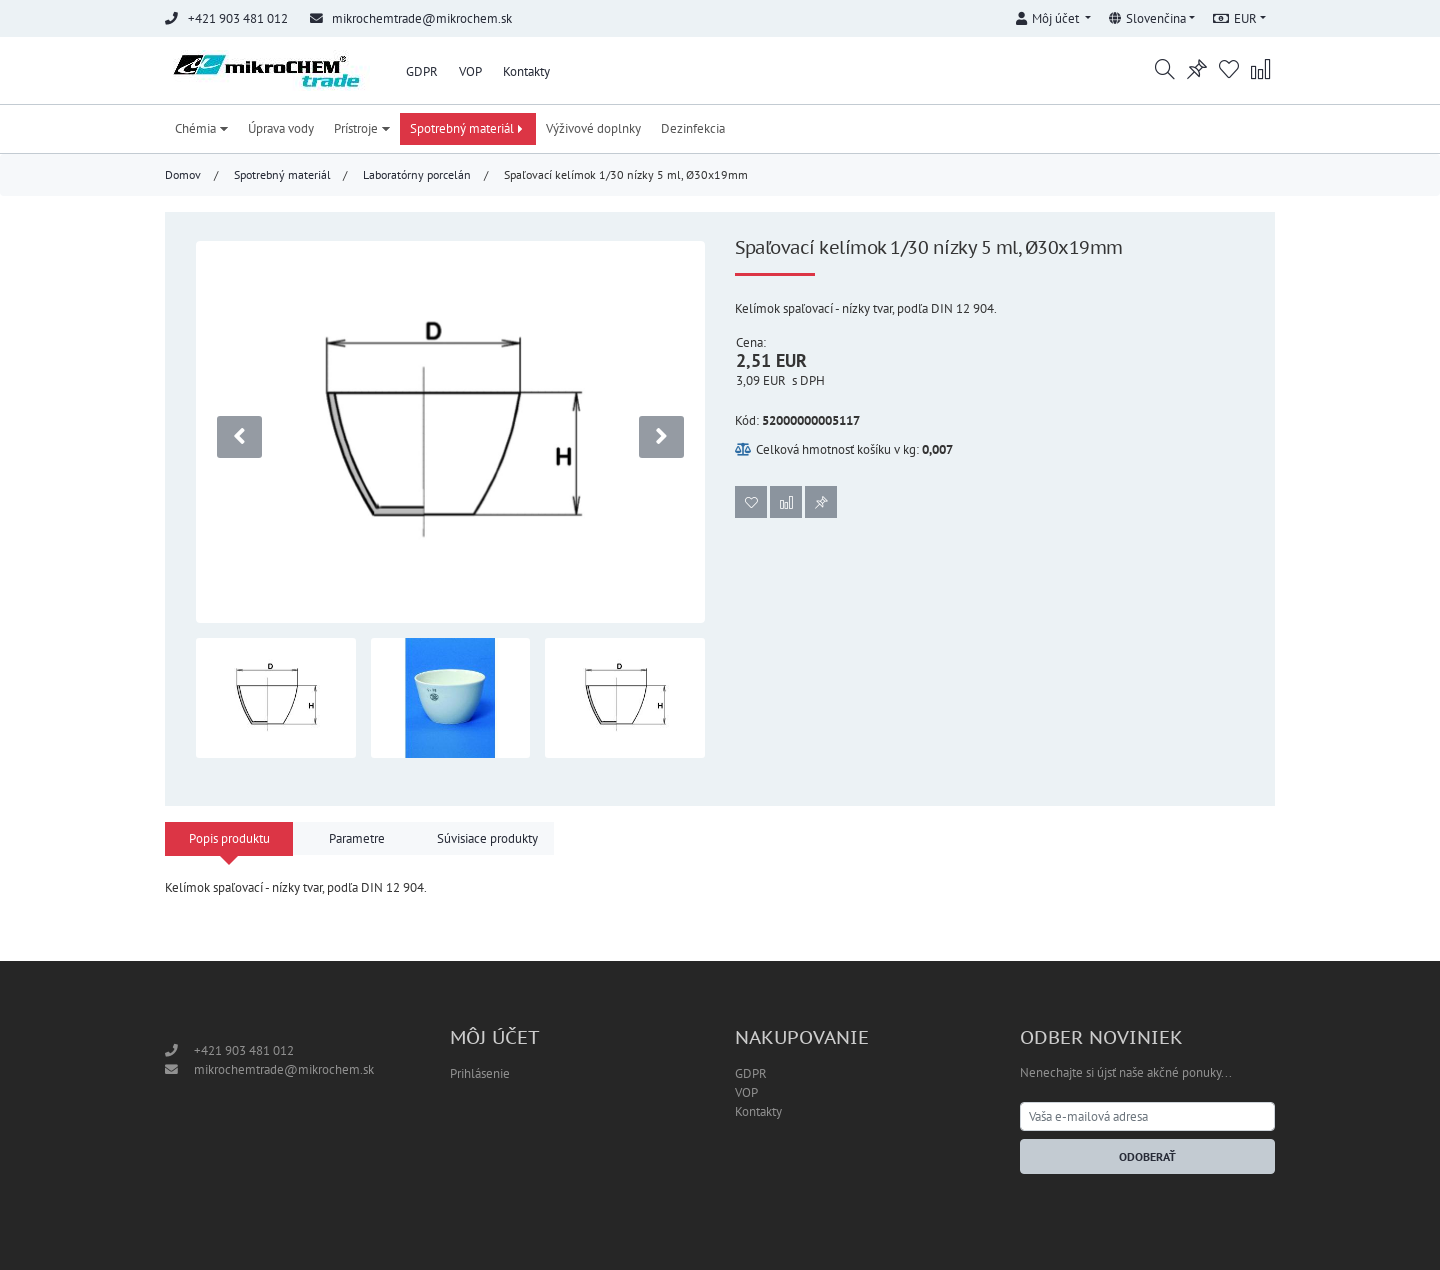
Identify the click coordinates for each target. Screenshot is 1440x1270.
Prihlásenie (480, 1073)
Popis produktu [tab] (229, 838)
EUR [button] (1235, 18)
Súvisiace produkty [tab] (487, 838)
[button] (1053, 15)
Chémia (201, 128)
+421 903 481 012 (244, 1050)
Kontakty (526, 71)
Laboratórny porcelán (417, 174)
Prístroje (362, 128)
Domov (183, 174)
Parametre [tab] (357, 838)
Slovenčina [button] (1147, 18)
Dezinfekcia (693, 128)
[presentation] (239, 437)
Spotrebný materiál (468, 128)
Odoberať (1147, 1156)
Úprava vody (281, 128)
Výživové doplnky (593, 128)
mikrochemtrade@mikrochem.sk (422, 18)
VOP (470, 71)
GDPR (422, 71)
